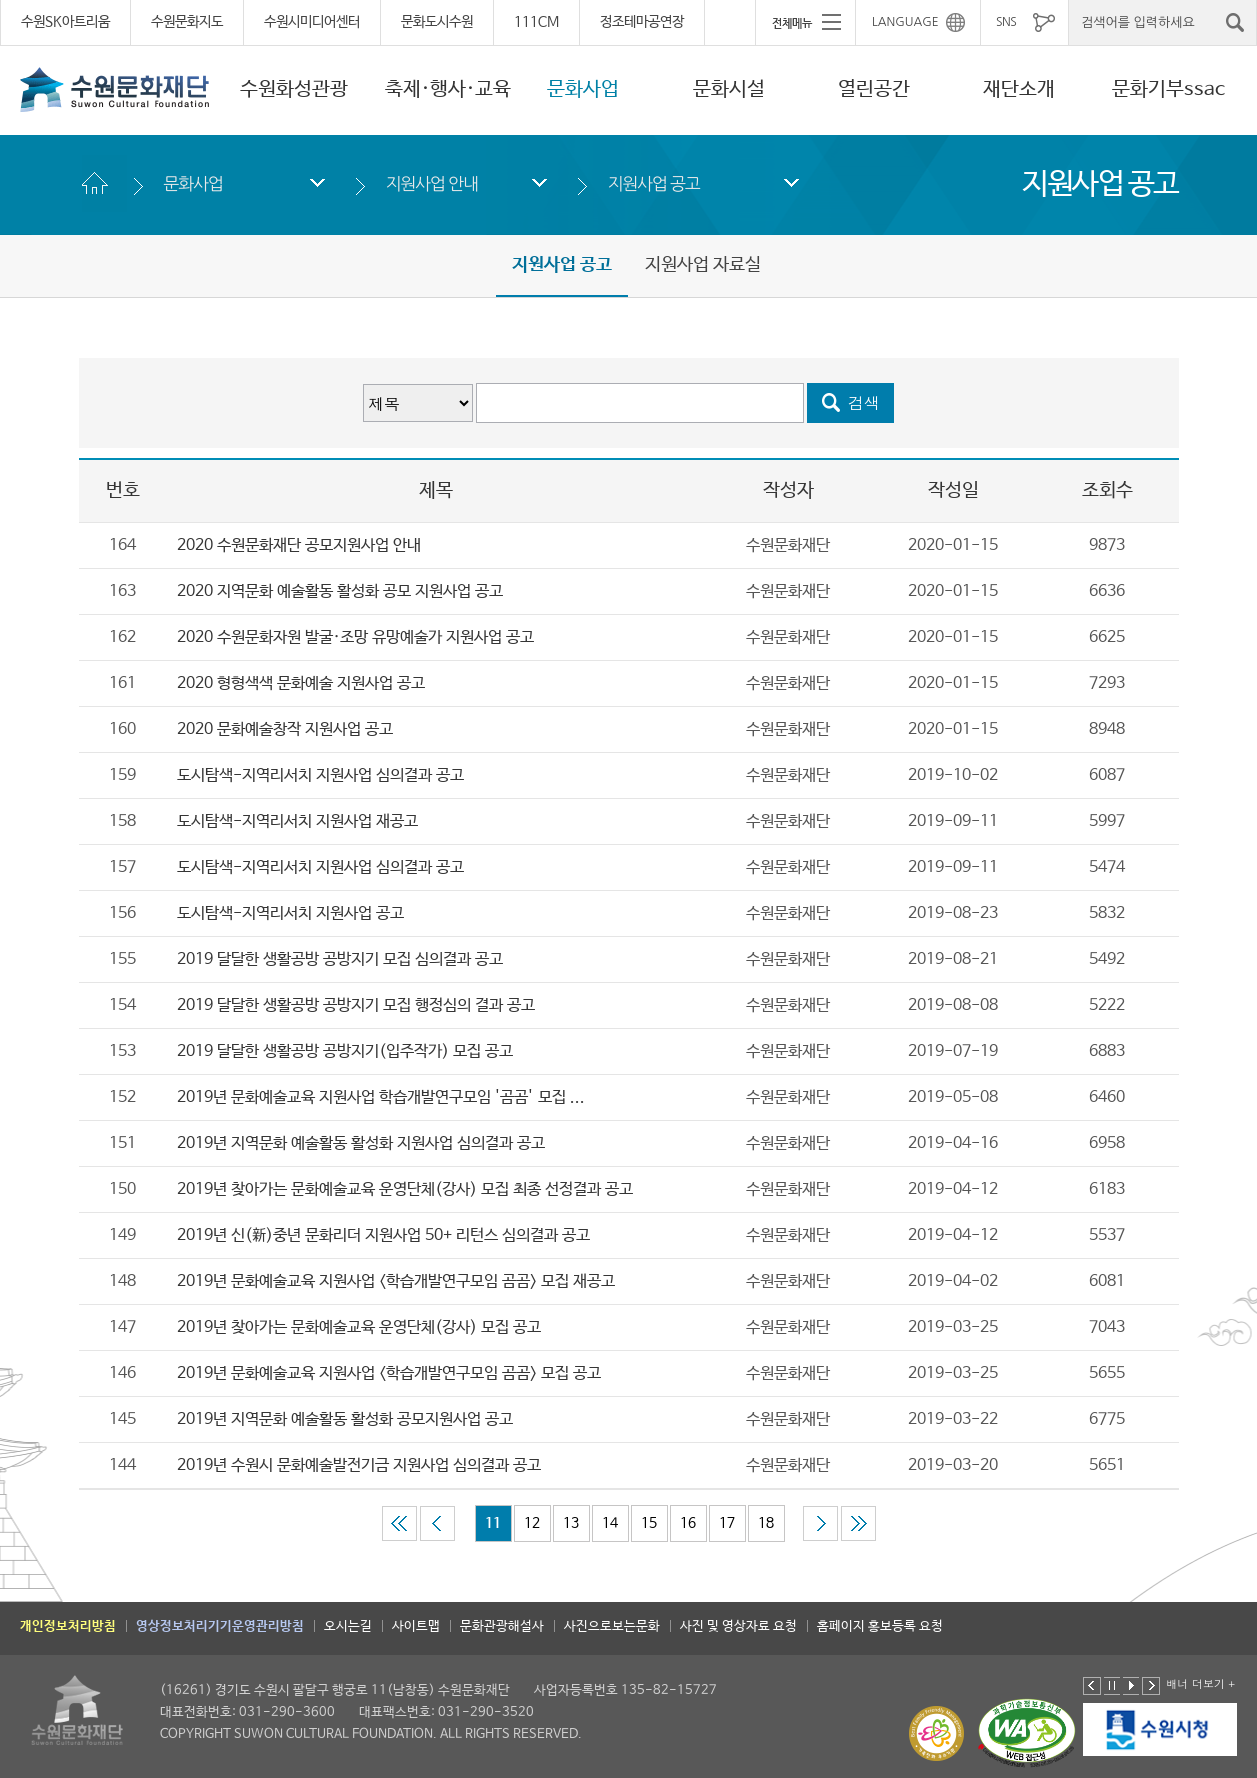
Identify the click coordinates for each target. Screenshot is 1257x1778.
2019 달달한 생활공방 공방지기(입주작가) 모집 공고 (345, 1051)
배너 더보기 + (1200, 1683)
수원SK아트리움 (65, 22)
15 (649, 1523)
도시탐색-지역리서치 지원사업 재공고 (297, 821)
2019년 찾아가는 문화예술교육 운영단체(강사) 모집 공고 (359, 1327)
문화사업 (583, 89)
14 (610, 1523)
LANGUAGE (905, 22)
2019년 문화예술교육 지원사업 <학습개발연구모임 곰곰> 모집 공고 (389, 1373)
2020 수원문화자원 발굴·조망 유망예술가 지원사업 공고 (355, 637)
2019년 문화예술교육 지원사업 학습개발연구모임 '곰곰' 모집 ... (381, 1097)
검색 (864, 402)
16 (688, 1523)
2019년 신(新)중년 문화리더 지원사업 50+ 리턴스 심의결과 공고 (383, 1235)
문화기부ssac (1168, 89)
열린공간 (874, 89)
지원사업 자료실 (703, 265)
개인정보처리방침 (68, 1626)
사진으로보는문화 (612, 1626)
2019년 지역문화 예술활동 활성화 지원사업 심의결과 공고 (361, 1143)
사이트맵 (416, 1626)
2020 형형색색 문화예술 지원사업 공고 (301, 683)
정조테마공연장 (642, 22)
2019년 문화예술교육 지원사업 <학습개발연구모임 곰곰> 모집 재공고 (396, 1281)
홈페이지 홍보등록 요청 (880, 1626)
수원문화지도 (187, 22)
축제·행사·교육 (448, 89)
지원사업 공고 (654, 183)
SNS (1006, 22)
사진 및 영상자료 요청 (738, 1626)
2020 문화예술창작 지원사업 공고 (285, 729)
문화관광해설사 (502, 1626)
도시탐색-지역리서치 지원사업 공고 (290, 913)
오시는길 (348, 1626)
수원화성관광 (294, 89)
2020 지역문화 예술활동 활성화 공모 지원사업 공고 (340, 591)
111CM (536, 22)
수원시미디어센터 (312, 22)
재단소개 (1019, 89)
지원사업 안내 (432, 183)
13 (571, 1523)
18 (766, 1523)
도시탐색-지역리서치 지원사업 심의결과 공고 (320, 775)
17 (727, 1523)
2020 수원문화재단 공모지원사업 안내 (301, 545)
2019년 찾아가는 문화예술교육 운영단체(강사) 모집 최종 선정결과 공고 (405, 1189)
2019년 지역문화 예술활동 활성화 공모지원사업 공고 (345, 1419)
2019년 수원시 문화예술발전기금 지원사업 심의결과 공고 (359, 1465)
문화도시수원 (437, 22)
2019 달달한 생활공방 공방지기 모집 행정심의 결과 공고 (356, 1005)
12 (532, 1523)
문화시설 (729, 89)
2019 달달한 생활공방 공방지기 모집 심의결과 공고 (340, 959)
